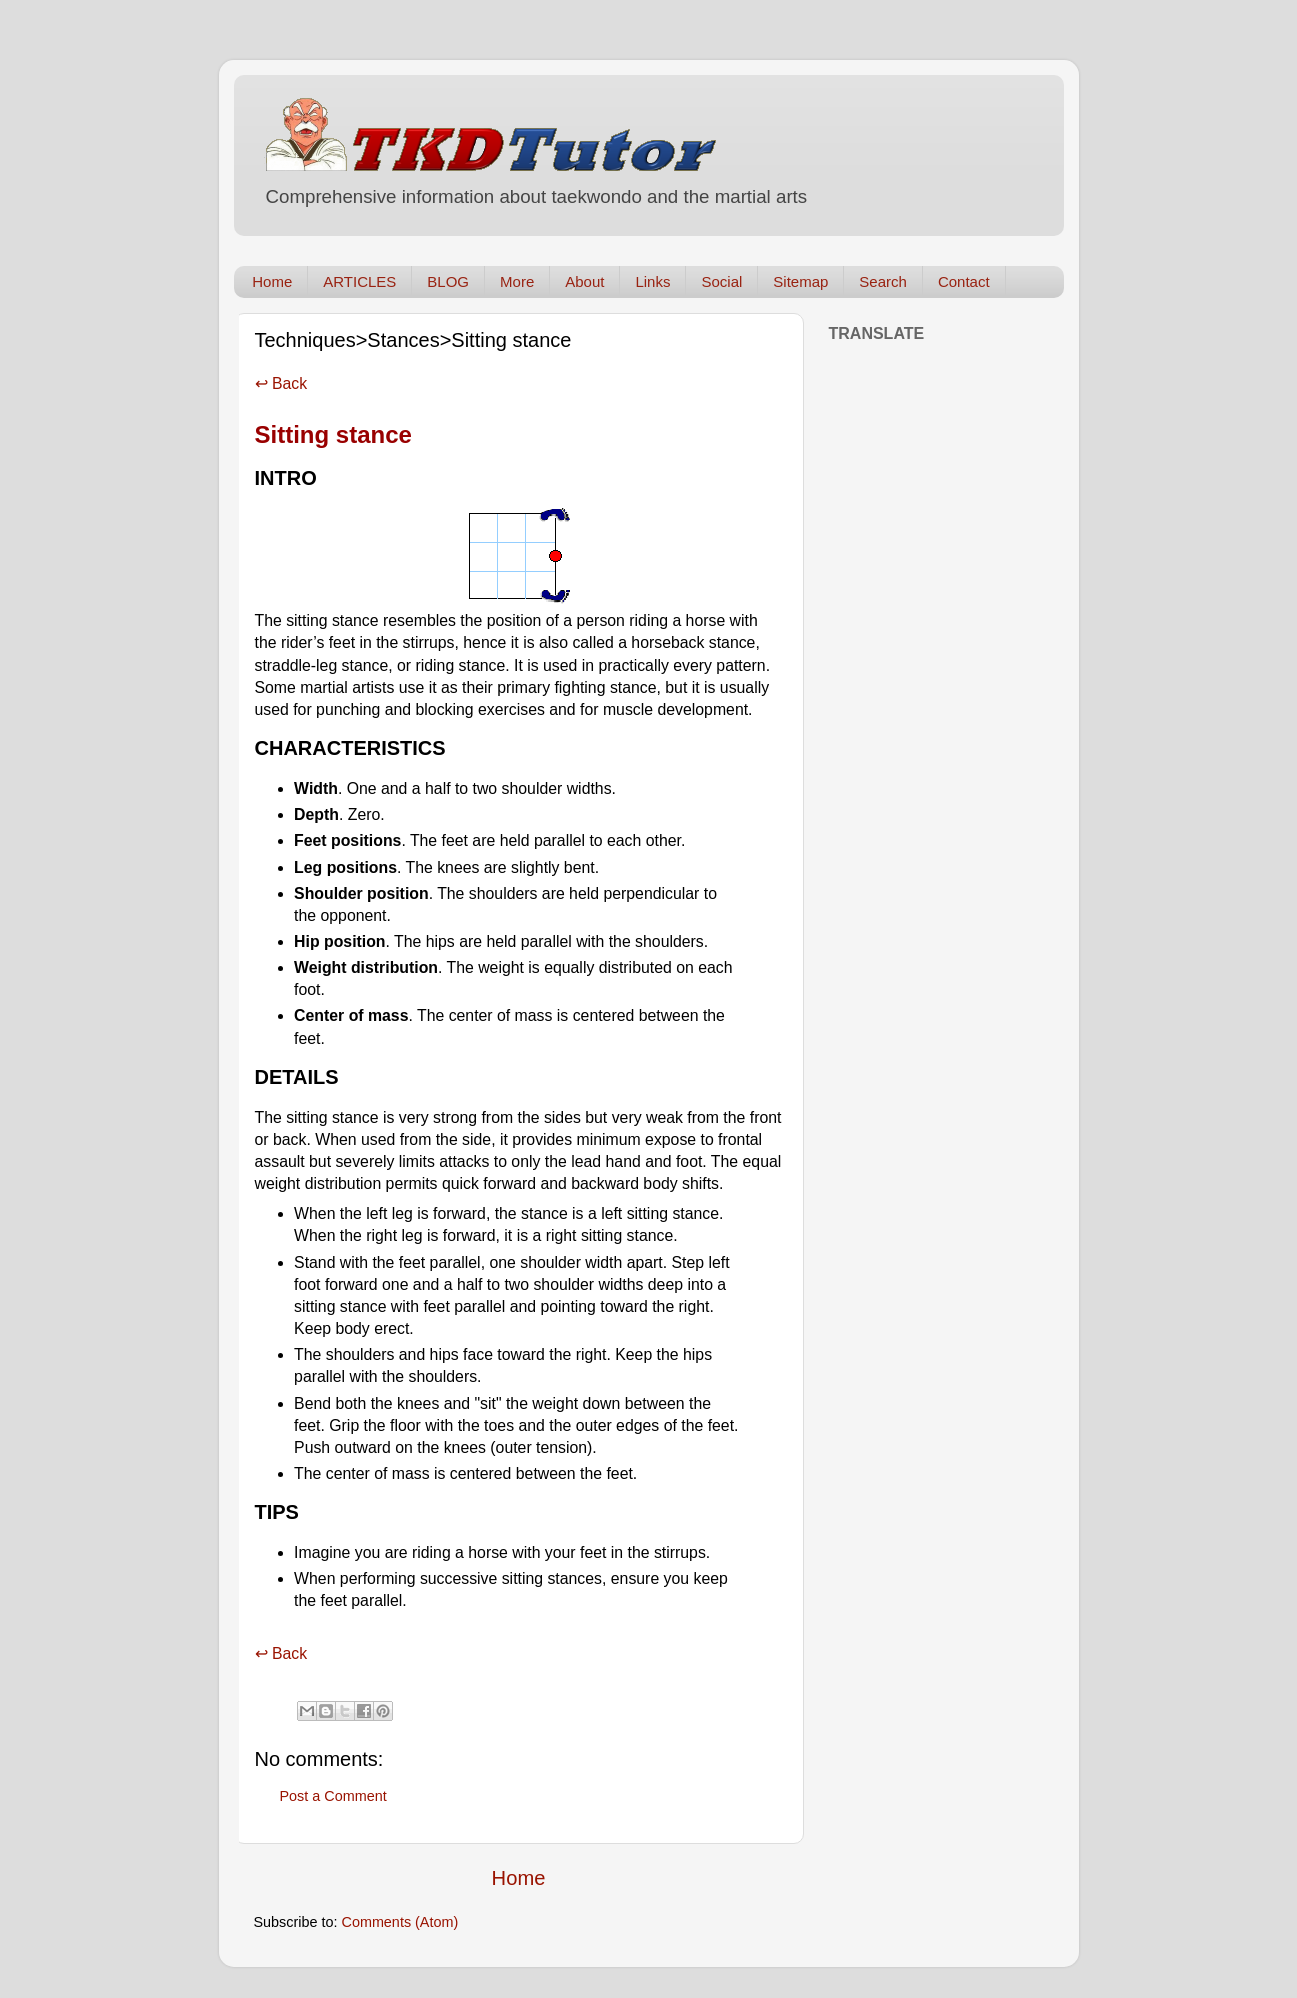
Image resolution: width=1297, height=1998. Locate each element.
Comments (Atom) (400, 1922)
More (517, 281)
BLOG (448, 281)
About (584, 281)
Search (883, 281)
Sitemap (800, 281)
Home (272, 281)
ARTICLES (359, 281)
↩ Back (281, 383)
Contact (964, 281)
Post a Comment (333, 1796)
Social (721, 281)
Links (652, 281)
